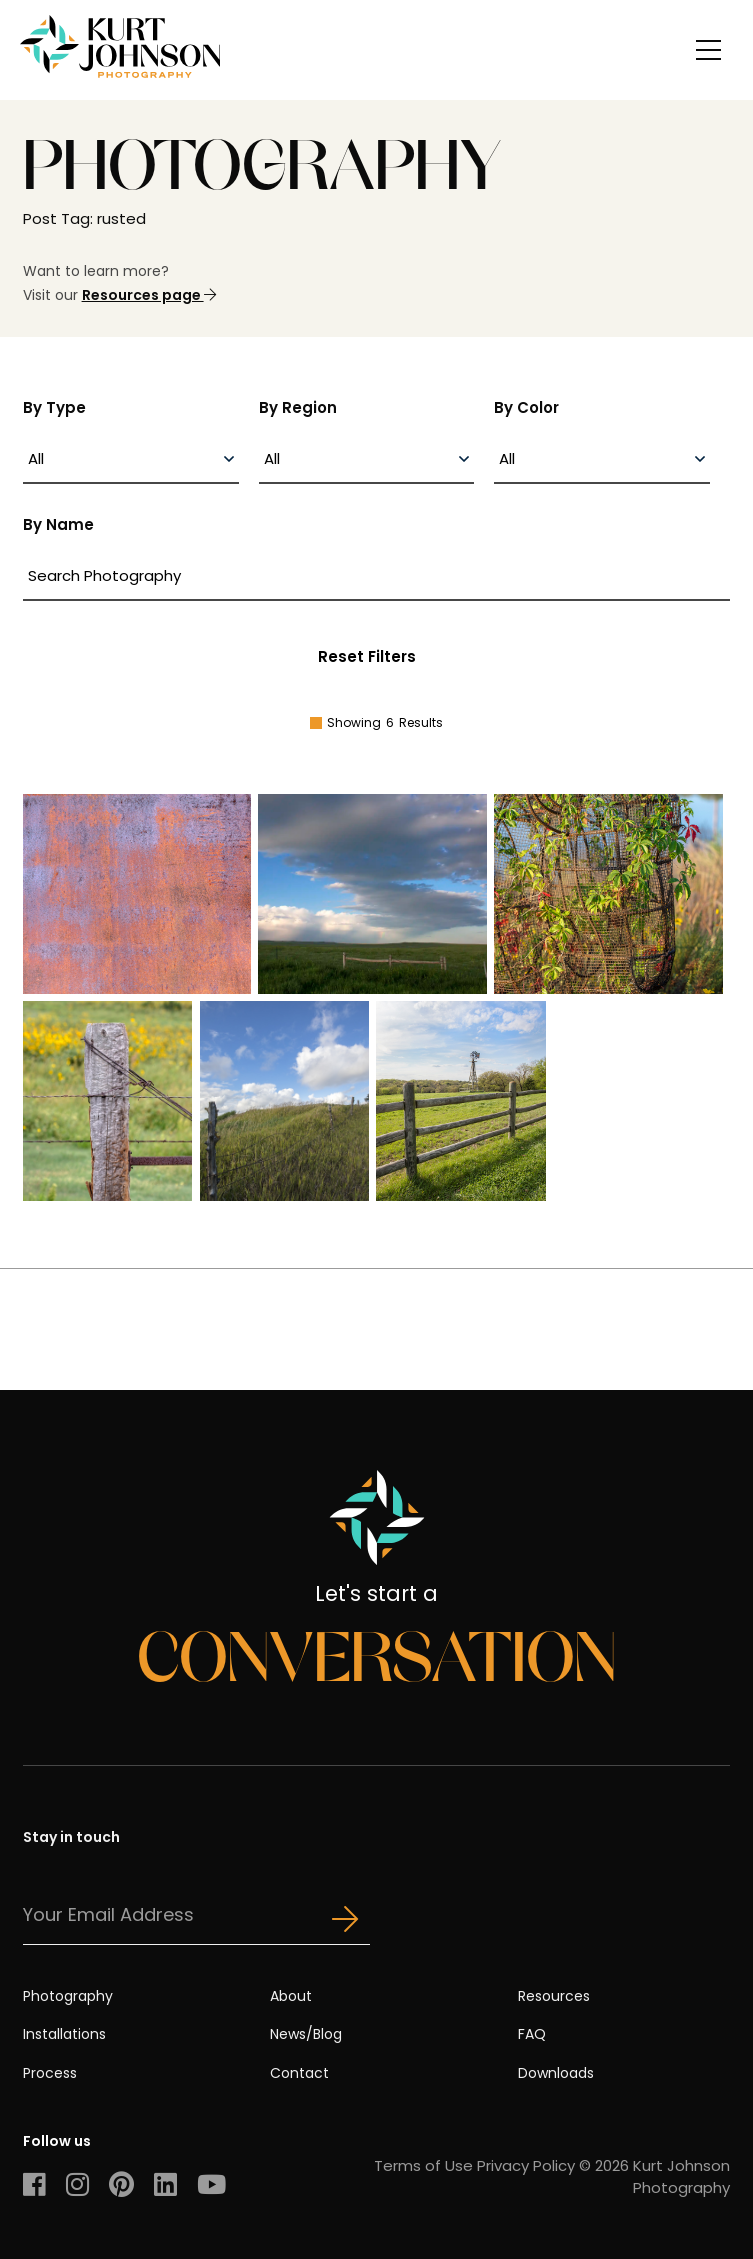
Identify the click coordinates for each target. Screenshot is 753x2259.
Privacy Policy (526, 2165)
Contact (299, 2073)
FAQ (532, 2034)
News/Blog (306, 2034)
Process (50, 2073)
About (291, 1996)
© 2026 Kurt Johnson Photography (654, 2176)
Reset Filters (367, 656)
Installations (64, 2034)
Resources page (149, 295)
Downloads (556, 2073)
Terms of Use (423, 2165)
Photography (68, 1996)
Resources (554, 1996)
